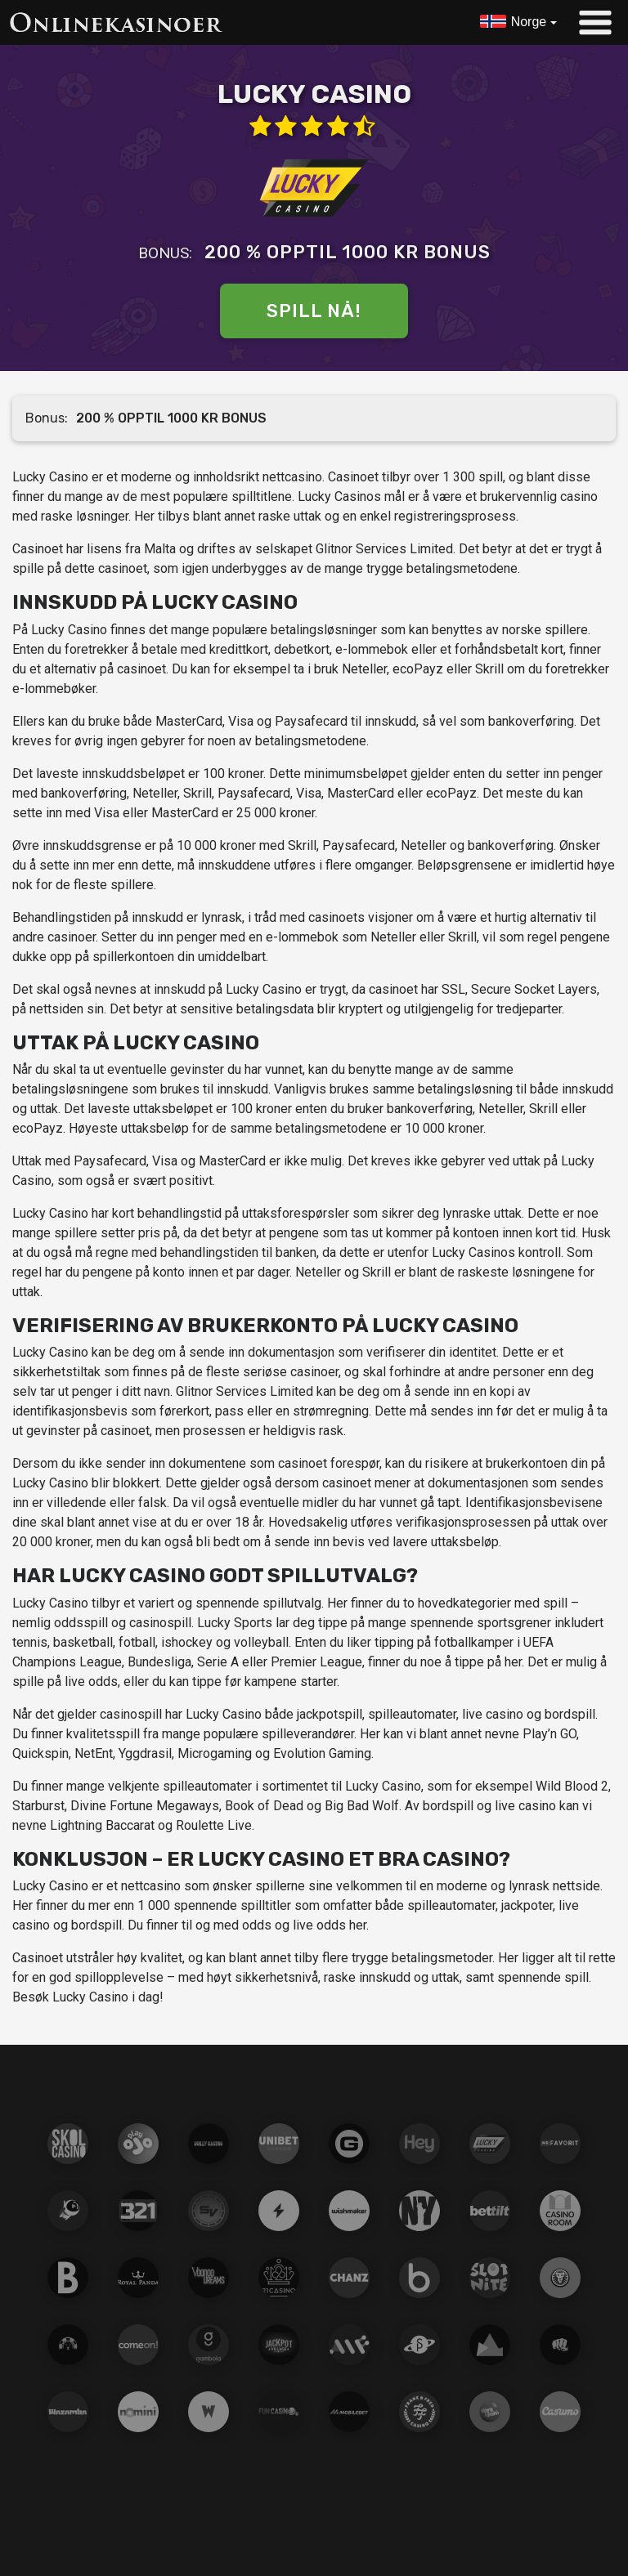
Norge (529, 22)
